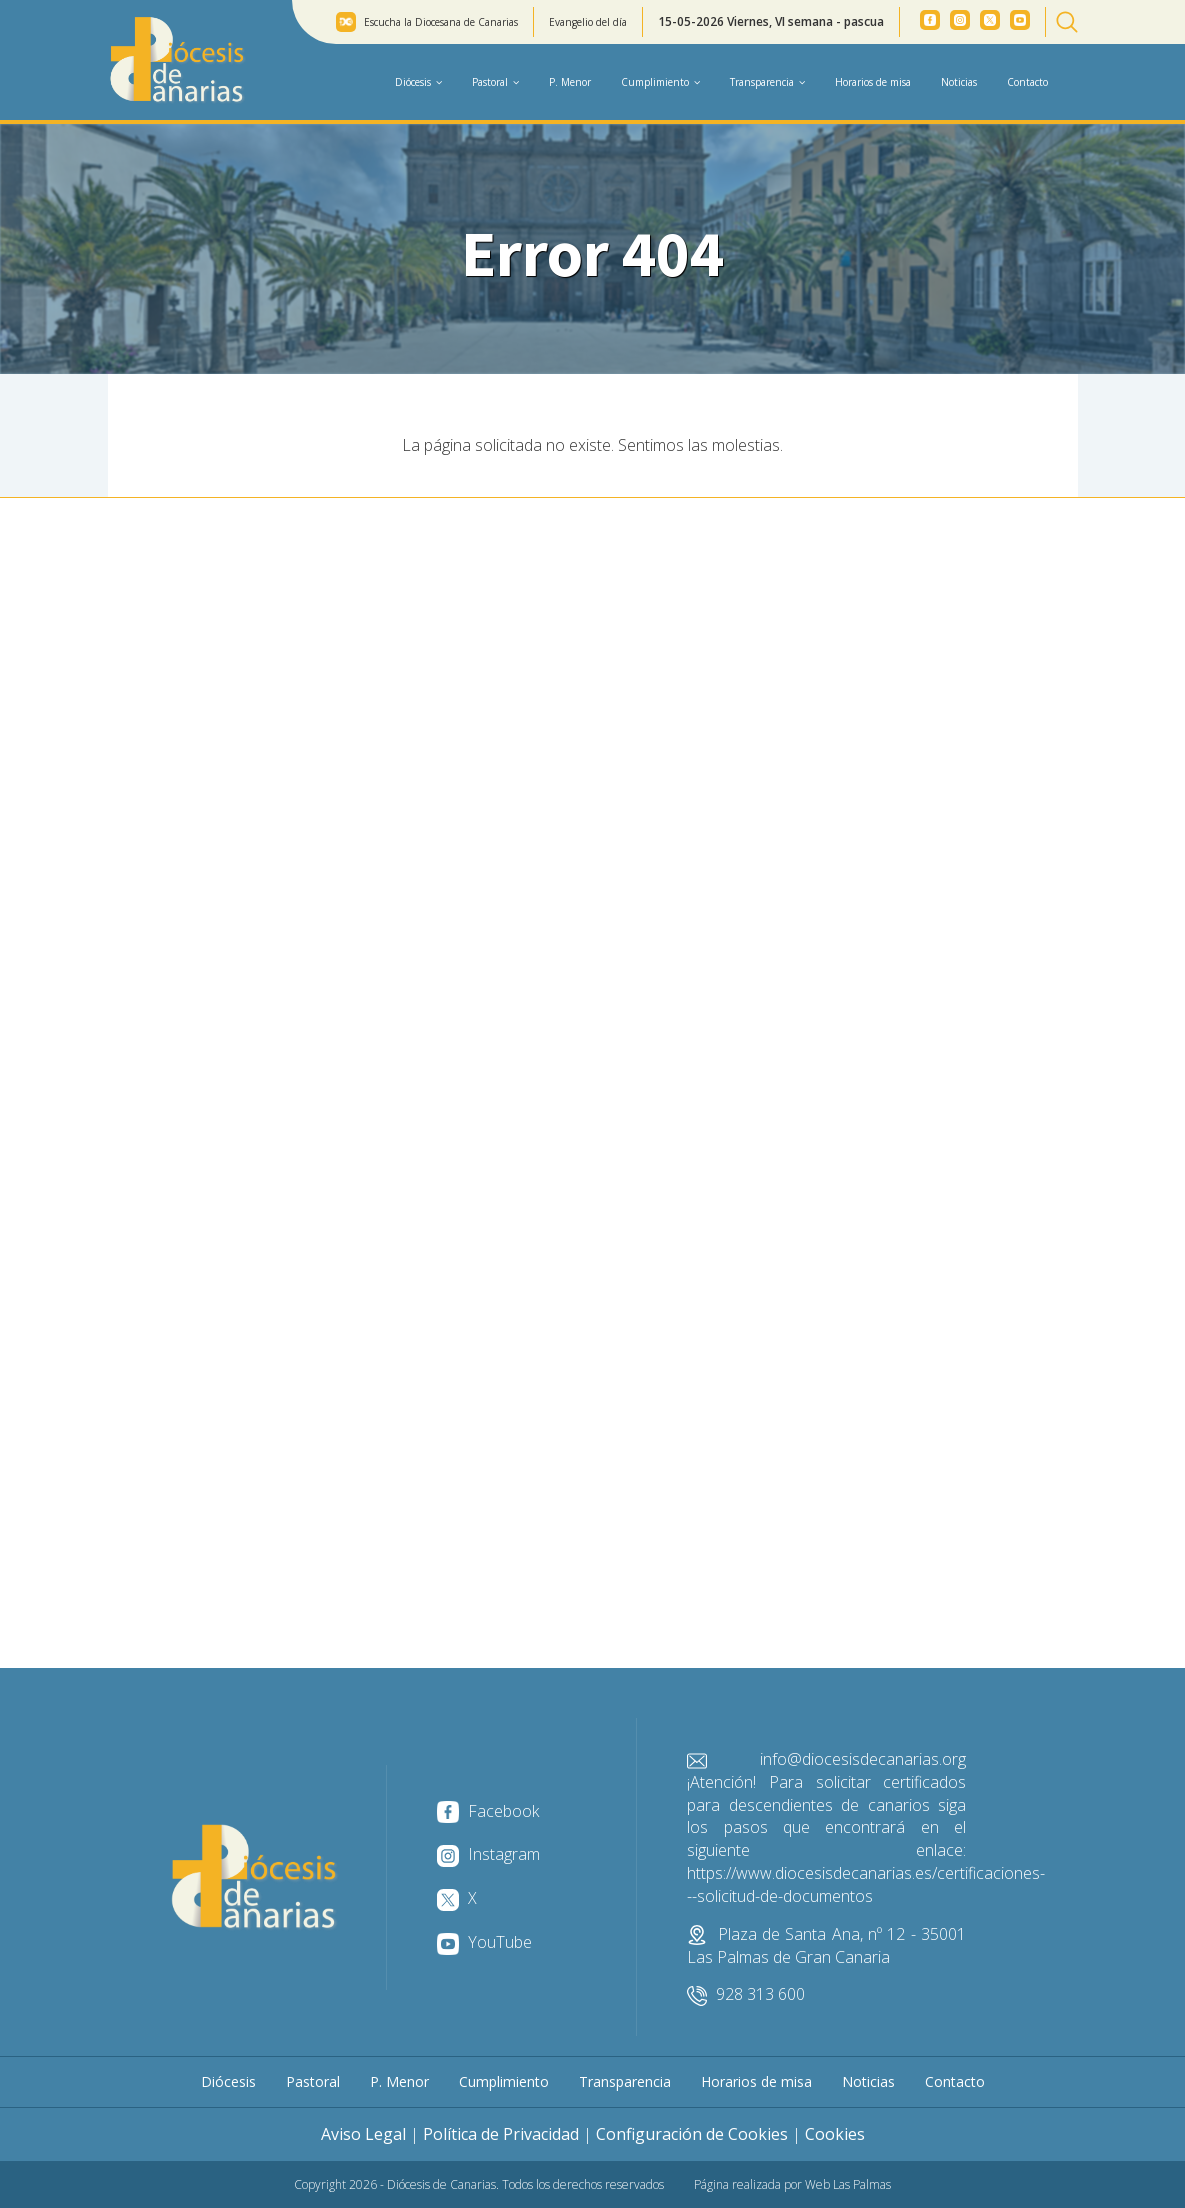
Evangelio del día (588, 22)
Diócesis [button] (418, 82)
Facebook (488, 1811)
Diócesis (228, 2081)
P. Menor (570, 82)
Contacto (1027, 82)
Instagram (488, 1854)
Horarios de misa (873, 82)
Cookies (835, 2134)
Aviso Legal (363, 2134)
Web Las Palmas (848, 2184)
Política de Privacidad (501, 2134)
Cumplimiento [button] (660, 82)
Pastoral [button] (495, 82)
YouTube (484, 1942)
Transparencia (625, 2081)
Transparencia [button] (767, 82)
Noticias (959, 82)
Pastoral (313, 2081)
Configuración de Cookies (692, 2134)
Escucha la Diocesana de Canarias (441, 22)
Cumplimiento (504, 2081)
